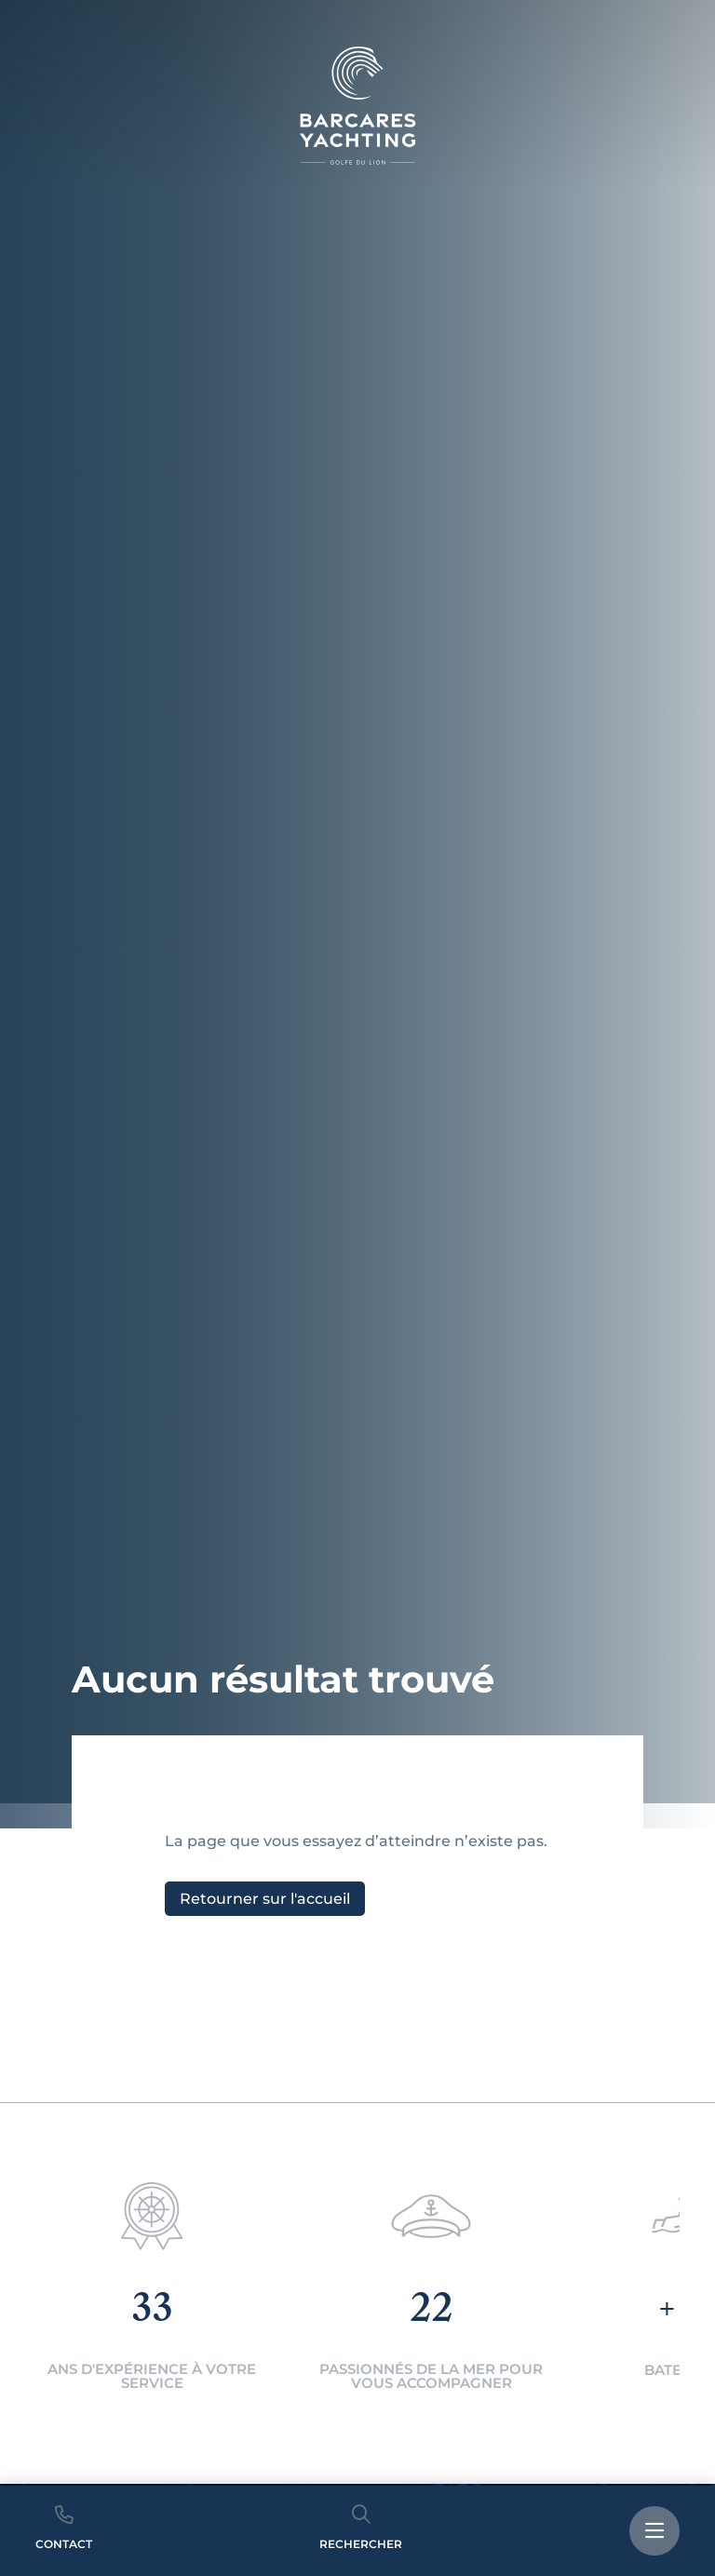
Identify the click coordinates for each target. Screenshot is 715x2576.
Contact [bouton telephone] (63, 2528)
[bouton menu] (654, 2531)
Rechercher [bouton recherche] (360, 2528)
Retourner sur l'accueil (265, 1899)
